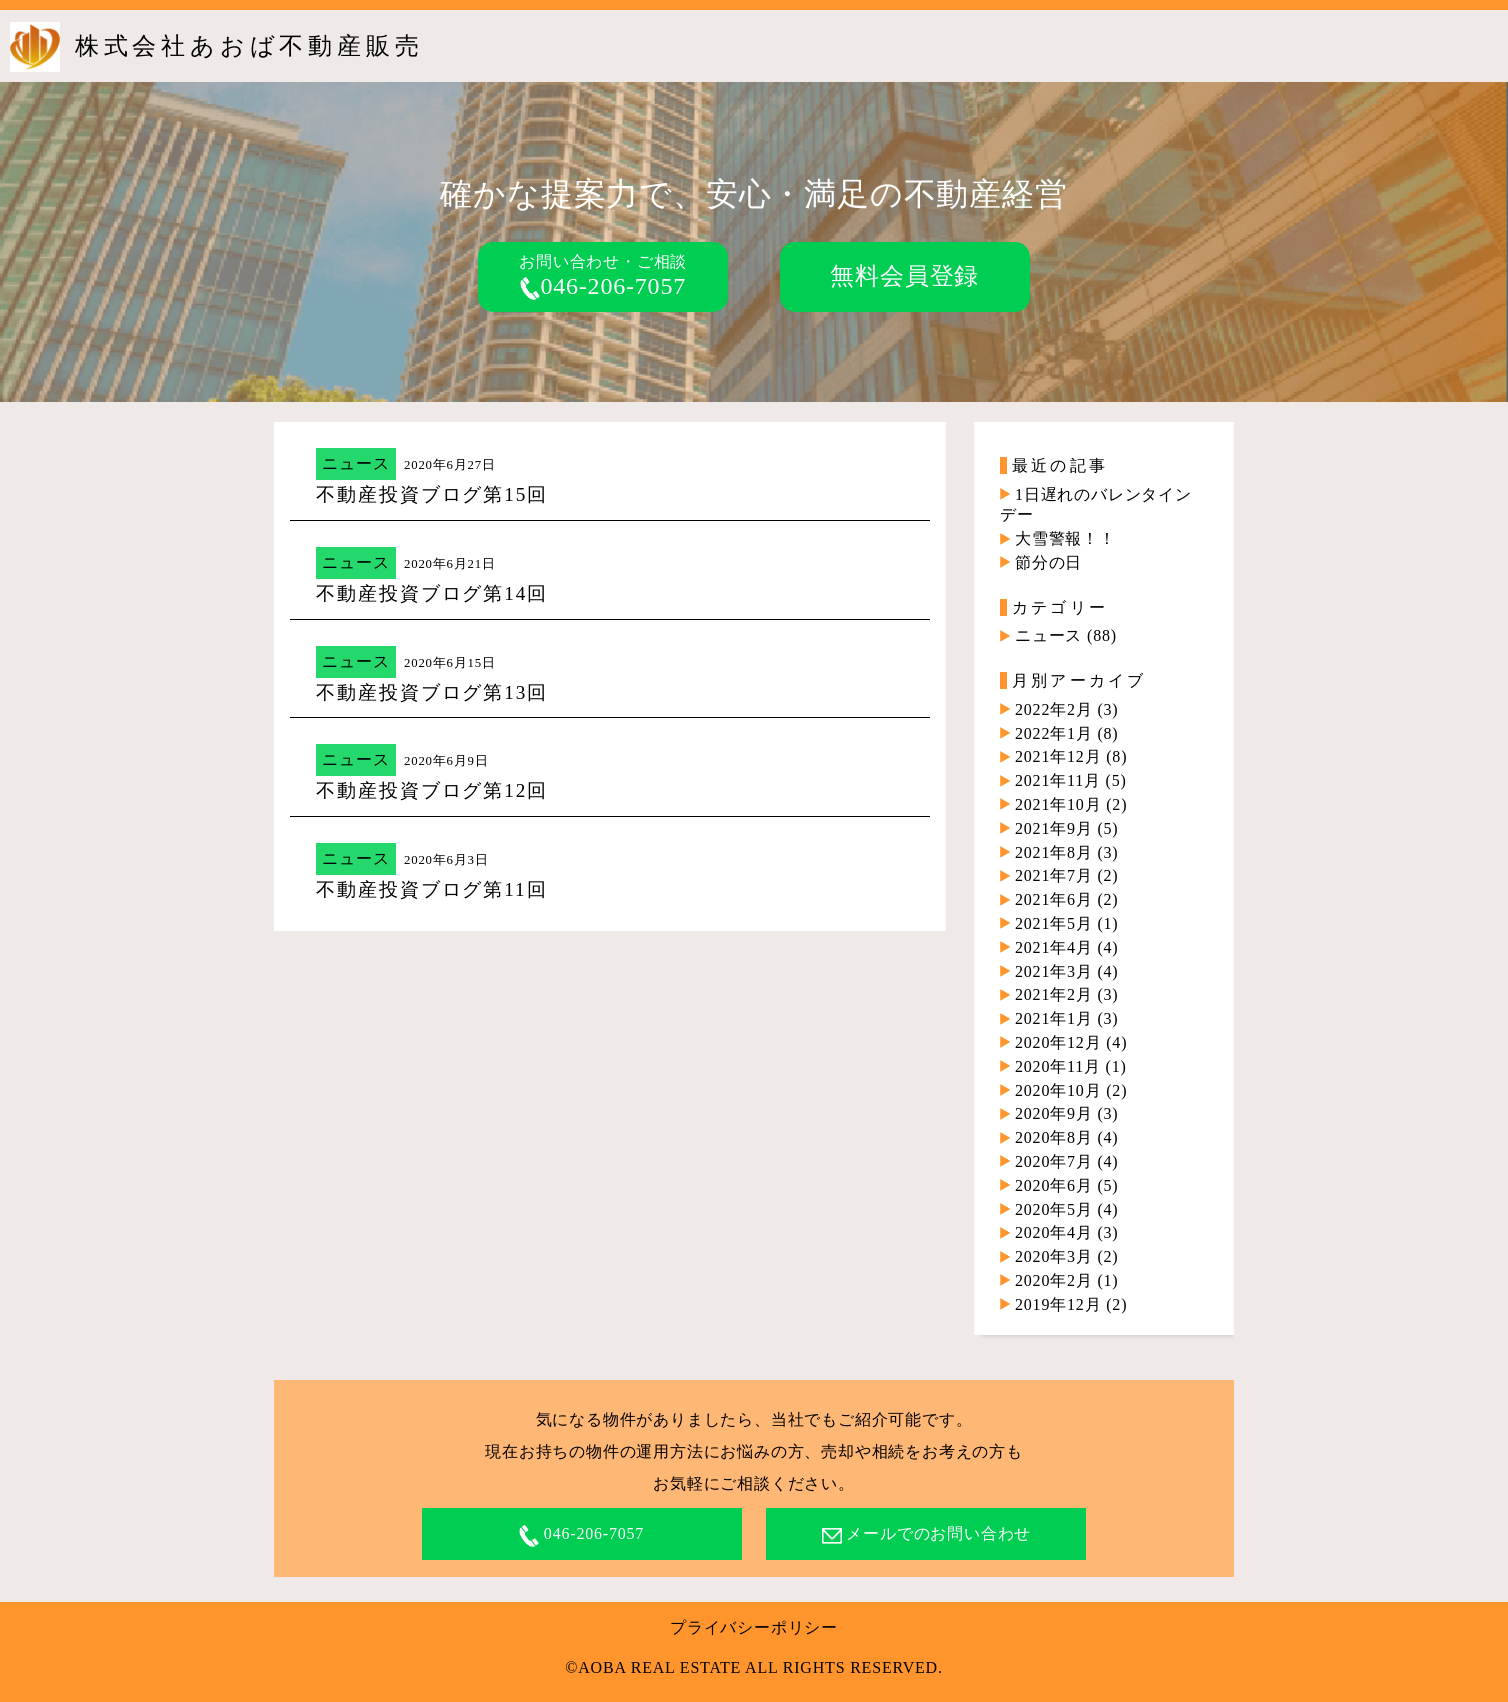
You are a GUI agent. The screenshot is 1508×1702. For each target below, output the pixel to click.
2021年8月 (1054, 852)
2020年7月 (1054, 1161)
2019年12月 (1058, 1304)
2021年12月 (1058, 756)
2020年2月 (1054, 1280)
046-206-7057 (603, 286)
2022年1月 (1054, 733)
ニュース (355, 463)
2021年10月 (1058, 804)
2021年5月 (1054, 923)
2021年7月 (1054, 875)
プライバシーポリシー (754, 1627)
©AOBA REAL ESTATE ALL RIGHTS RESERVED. (753, 1667)
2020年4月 (1054, 1232)
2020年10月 (1058, 1090)
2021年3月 (1054, 971)
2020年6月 (1054, 1185)
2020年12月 (1058, 1042)
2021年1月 (1054, 1018)
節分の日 (1048, 562)
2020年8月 (1054, 1137)
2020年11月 (1058, 1066)
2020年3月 (1054, 1256)
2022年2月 (1054, 709)
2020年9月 (1054, 1113)
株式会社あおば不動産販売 (249, 46)
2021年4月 (1054, 947)
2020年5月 (1054, 1209)
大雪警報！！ (1065, 538)
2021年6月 (1054, 899)
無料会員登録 (904, 276)
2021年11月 (1058, 780)
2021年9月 (1054, 828)
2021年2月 (1054, 994)
